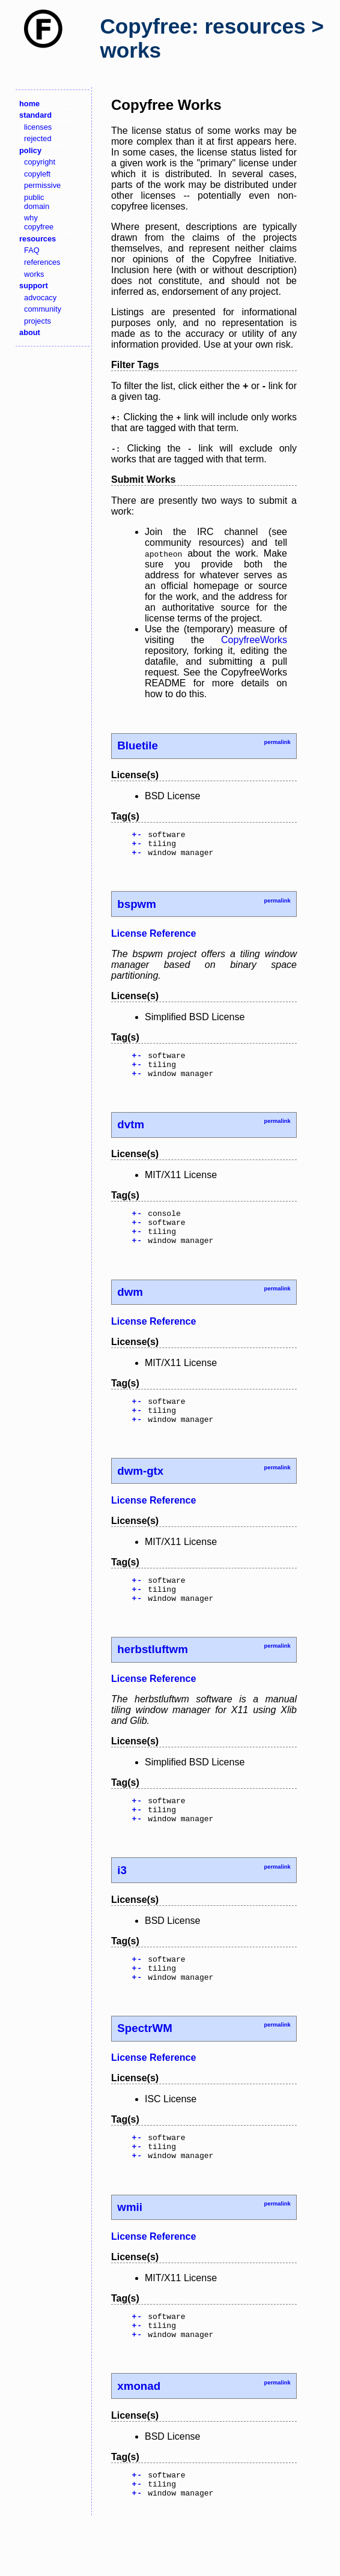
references (42, 262)
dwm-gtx (140, 1494)
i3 (122, 1904)
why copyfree (38, 222)
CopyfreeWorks (254, 640)
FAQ (32, 250)
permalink (277, 742)
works (34, 274)
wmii (129, 2252)
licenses (38, 127)
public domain (36, 202)
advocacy (40, 297)
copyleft (37, 173)
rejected (38, 138)
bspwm (136, 909)
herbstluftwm (152, 1678)
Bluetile (137, 745)
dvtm (130, 1135)
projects (37, 320)
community (42, 308)
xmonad (138, 2436)
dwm (130, 1310)
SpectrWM (144, 2067)
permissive (42, 185)
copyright (39, 161)
